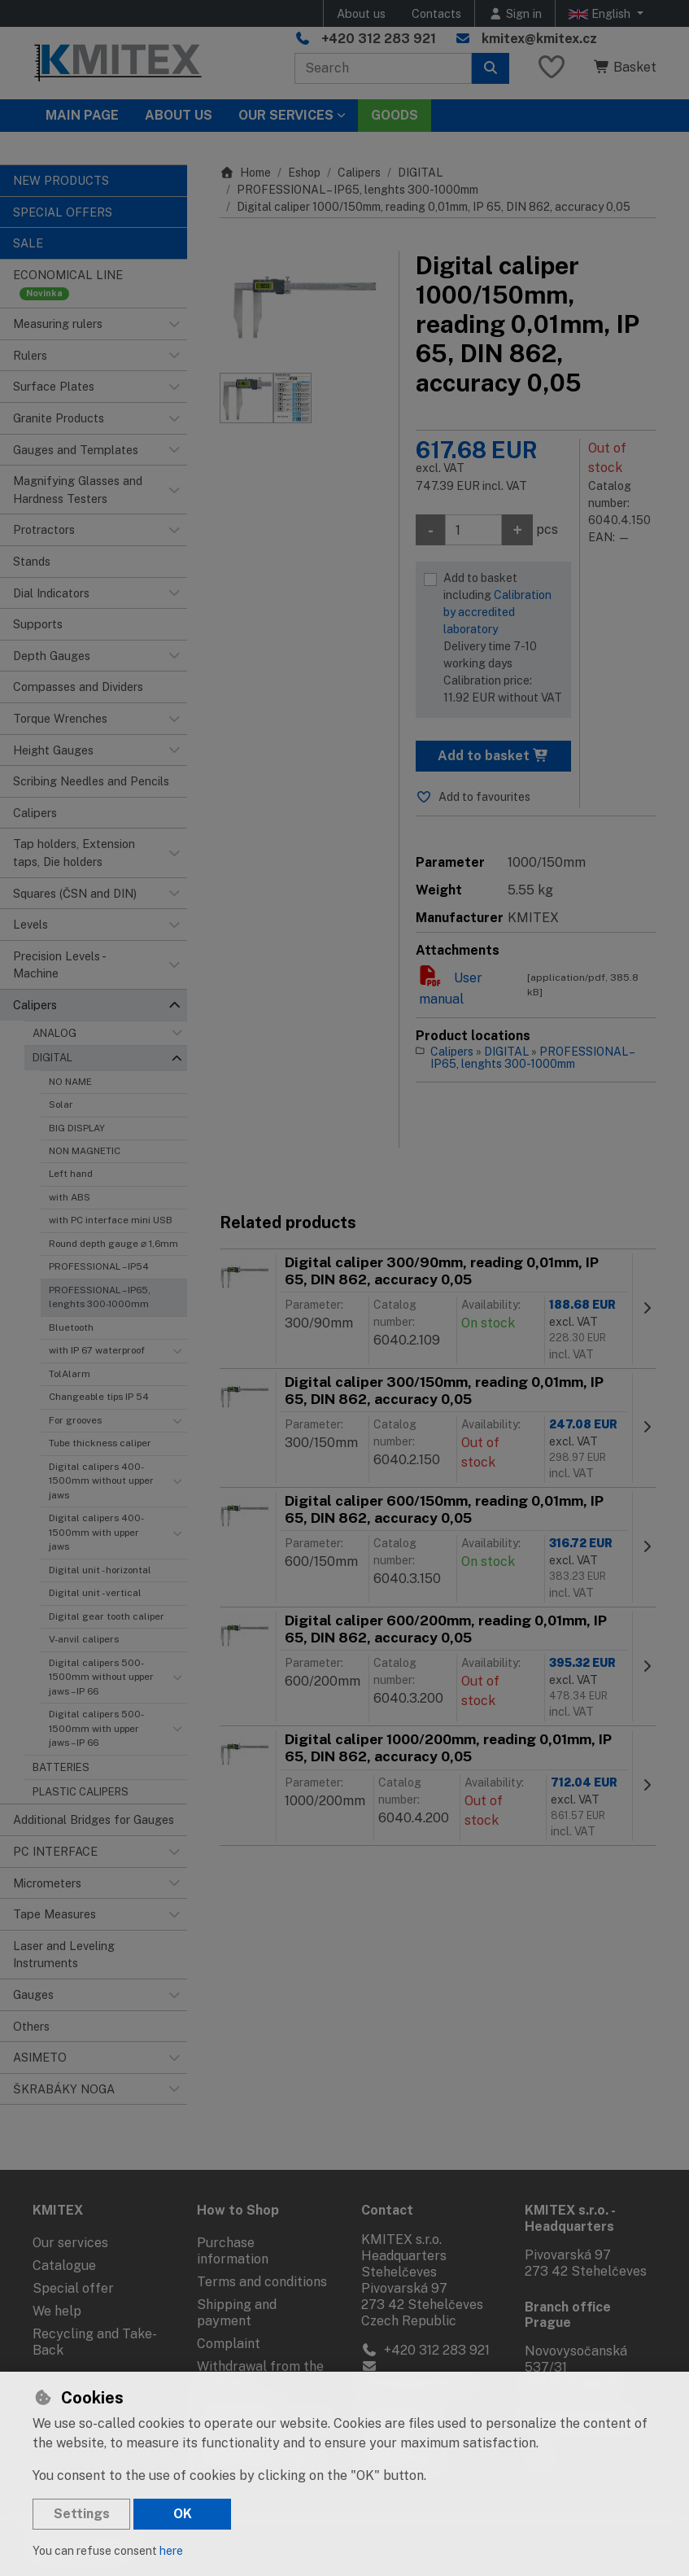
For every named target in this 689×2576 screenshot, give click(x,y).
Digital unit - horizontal (100, 1570)
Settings (82, 2513)
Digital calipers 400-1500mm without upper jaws (101, 1481)
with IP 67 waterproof (97, 1350)
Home (245, 172)
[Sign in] (515, 13)
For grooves (75, 1420)
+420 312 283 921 (378, 38)
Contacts (436, 13)
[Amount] (473, 529)
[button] (174, 323)
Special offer (73, 2288)
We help (57, 2311)
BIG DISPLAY (77, 1128)
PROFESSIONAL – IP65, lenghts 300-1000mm (99, 1297)
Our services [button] (286, 115)
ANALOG (54, 1033)
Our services (70, 2242)
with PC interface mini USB (110, 1220)
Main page (82, 115)
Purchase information (232, 2251)
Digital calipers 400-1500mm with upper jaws (96, 1532)
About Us (178, 115)
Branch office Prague (568, 2314)
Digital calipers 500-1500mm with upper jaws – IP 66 (96, 1728)
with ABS (69, 1197)
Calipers (359, 172)
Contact (387, 2210)
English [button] (601, 14)
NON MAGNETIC (84, 1151)
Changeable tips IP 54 (99, 1396)
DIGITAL (52, 1058)
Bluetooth (71, 1327)
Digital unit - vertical (95, 1593)
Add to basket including (503, 638)
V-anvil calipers (84, 1639)
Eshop (304, 172)
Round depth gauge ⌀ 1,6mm (113, 1243)
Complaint (228, 2343)
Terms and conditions (262, 2282)
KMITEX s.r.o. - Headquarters (570, 2217)
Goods (394, 115)
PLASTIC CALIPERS (81, 1792)
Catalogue (64, 2265)
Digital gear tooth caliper (106, 1616)
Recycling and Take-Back (95, 2342)
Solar (61, 1104)
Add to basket (493, 755)
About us (361, 13)
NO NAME (70, 1081)
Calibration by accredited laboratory (497, 612)
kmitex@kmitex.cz (539, 38)
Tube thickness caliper (100, 1443)
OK (182, 2513)
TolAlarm (69, 1374)
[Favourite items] (551, 68)
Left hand (71, 1173)
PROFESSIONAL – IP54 (99, 1266)
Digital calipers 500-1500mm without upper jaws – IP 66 (101, 1677)
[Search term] (383, 68)
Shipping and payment (237, 2313)
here (171, 2550)
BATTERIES (61, 1767)
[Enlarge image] (301, 303)
